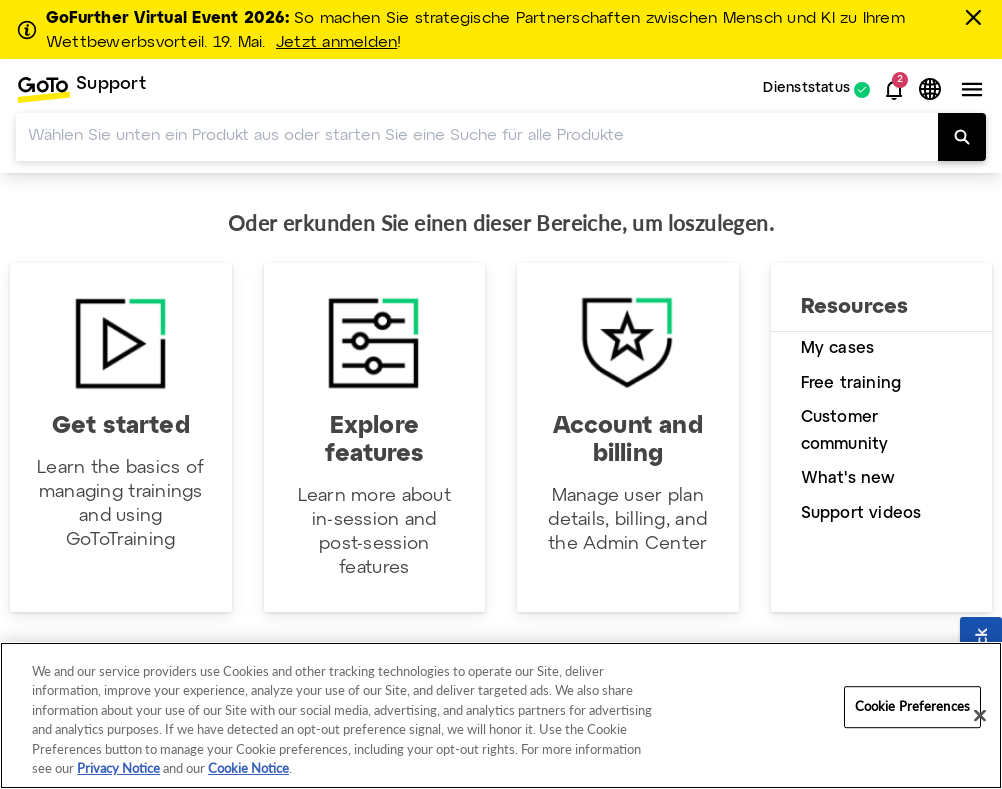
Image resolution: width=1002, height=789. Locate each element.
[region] (501, 715)
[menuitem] (81, 89)
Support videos (861, 513)
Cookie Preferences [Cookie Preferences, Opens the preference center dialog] (912, 707)
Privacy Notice (118, 768)
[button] (894, 90)
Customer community (845, 431)
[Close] (980, 716)
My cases (838, 348)
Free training (851, 383)
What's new (848, 478)
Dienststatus (806, 89)
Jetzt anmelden (336, 43)
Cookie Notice (248, 768)
